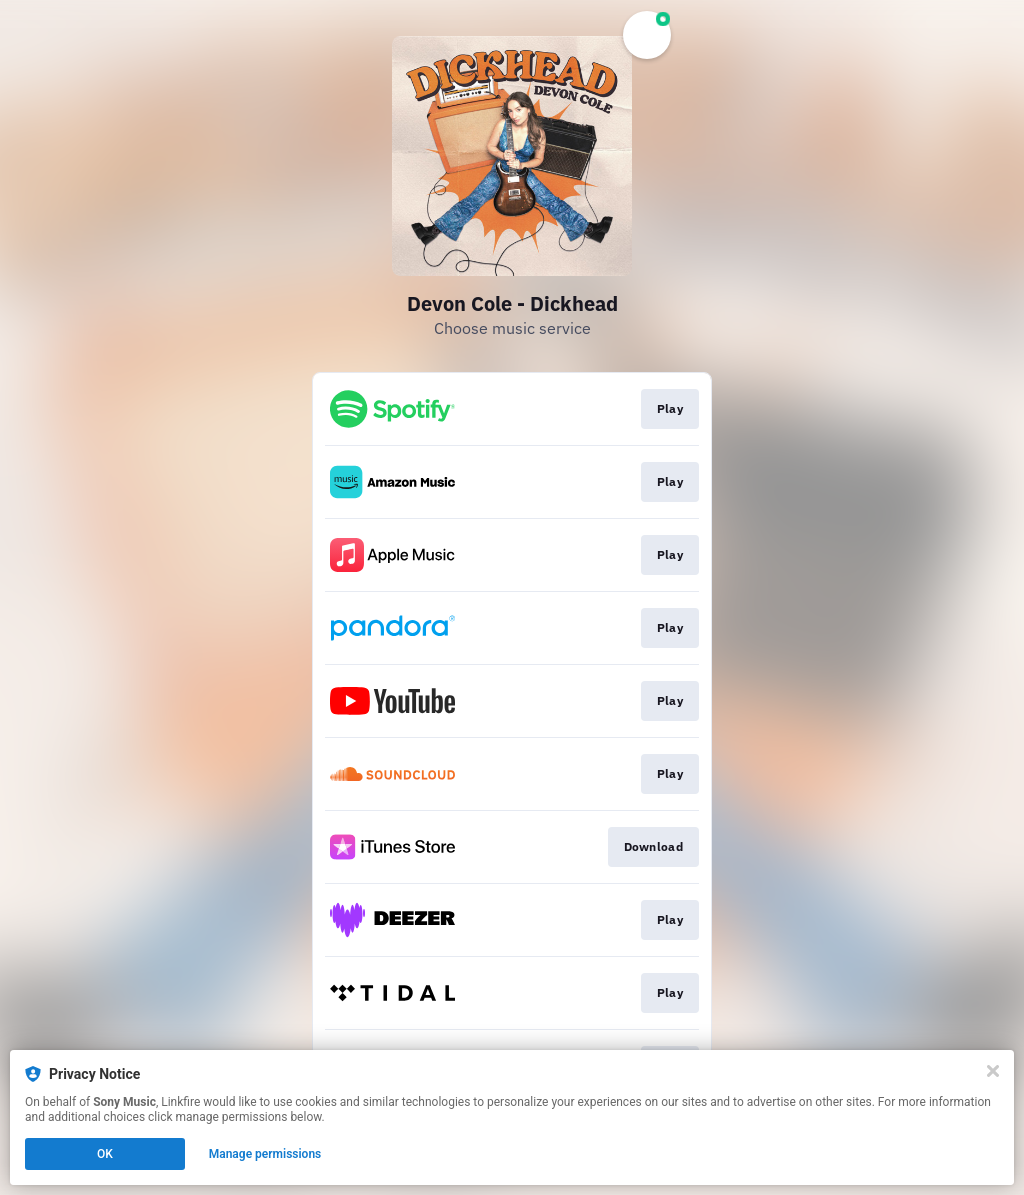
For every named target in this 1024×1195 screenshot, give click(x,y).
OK (105, 1154)
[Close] (993, 1071)
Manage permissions (265, 1154)
